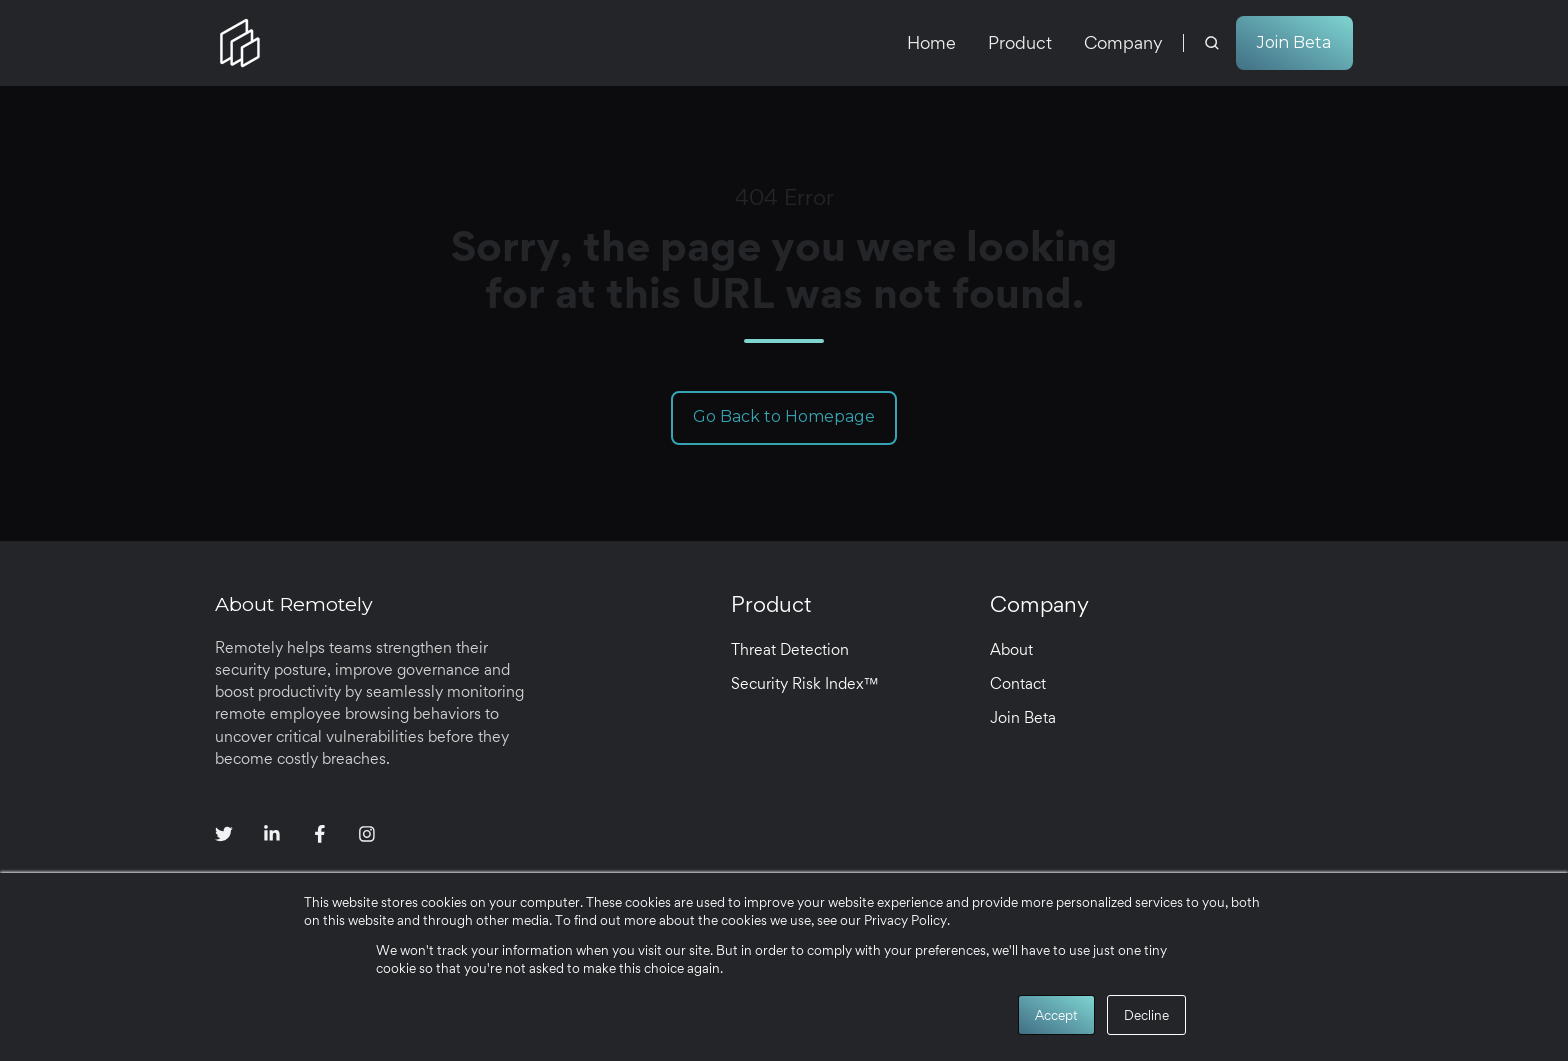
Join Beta (1294, 42)
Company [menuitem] (1123, 42)
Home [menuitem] (931, 42)
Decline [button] (1146, 1015)
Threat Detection (790, 649)
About (1011, 649)
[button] (1212, 43)
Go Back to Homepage (784, 416)
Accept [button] (1056, 1015)
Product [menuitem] (1020, 42)
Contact (1018, 683)
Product (771, 604)
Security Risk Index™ (804, 683)
